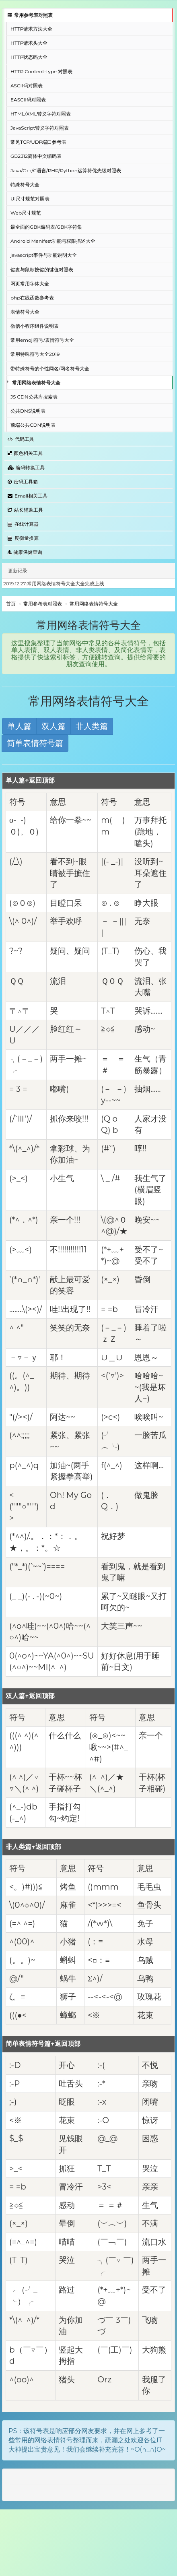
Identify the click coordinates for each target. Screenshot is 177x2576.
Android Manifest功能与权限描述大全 (52, 241)
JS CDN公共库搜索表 (34, 397)
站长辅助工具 (25, 510)
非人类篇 (92, 726)
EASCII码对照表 (28, 100)
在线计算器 (23, 524)
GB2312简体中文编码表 (36, 156)
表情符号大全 (24, 312)
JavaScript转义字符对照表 (39, 128)
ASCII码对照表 (26, 86)
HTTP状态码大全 (28, 57)
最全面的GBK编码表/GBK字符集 (46, 227)
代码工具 (21, 439)
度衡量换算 (23, 538)
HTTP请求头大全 (28, 43)
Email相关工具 (27, 496)
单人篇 (19, 726)
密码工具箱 (23, 482)
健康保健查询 (25, 552)
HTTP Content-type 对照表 (41, 71)
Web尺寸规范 (25, 213)
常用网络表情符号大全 (36, 383)
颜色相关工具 (25, 453)
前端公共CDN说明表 (33, 425)
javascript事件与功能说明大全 (43, 255)
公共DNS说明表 (27, 411)
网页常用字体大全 (29, 284)
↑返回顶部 (40, 780)
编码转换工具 (26, 468)
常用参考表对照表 (30, 15)
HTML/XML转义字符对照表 (40, 114)
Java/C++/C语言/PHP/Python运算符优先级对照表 (65, 170)
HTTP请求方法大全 (31, 29)
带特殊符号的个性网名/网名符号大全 (49, 369)
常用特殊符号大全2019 (35, 354)
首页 (11, 604)
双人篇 (53, 726)
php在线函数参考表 (32, 298)
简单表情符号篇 (35, 743)
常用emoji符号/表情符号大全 (42, 340)
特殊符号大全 (24, 185)
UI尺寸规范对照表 (29, 199)
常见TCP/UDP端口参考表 (38, 142)
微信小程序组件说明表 (34, 326)
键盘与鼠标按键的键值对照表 (41, 269)
